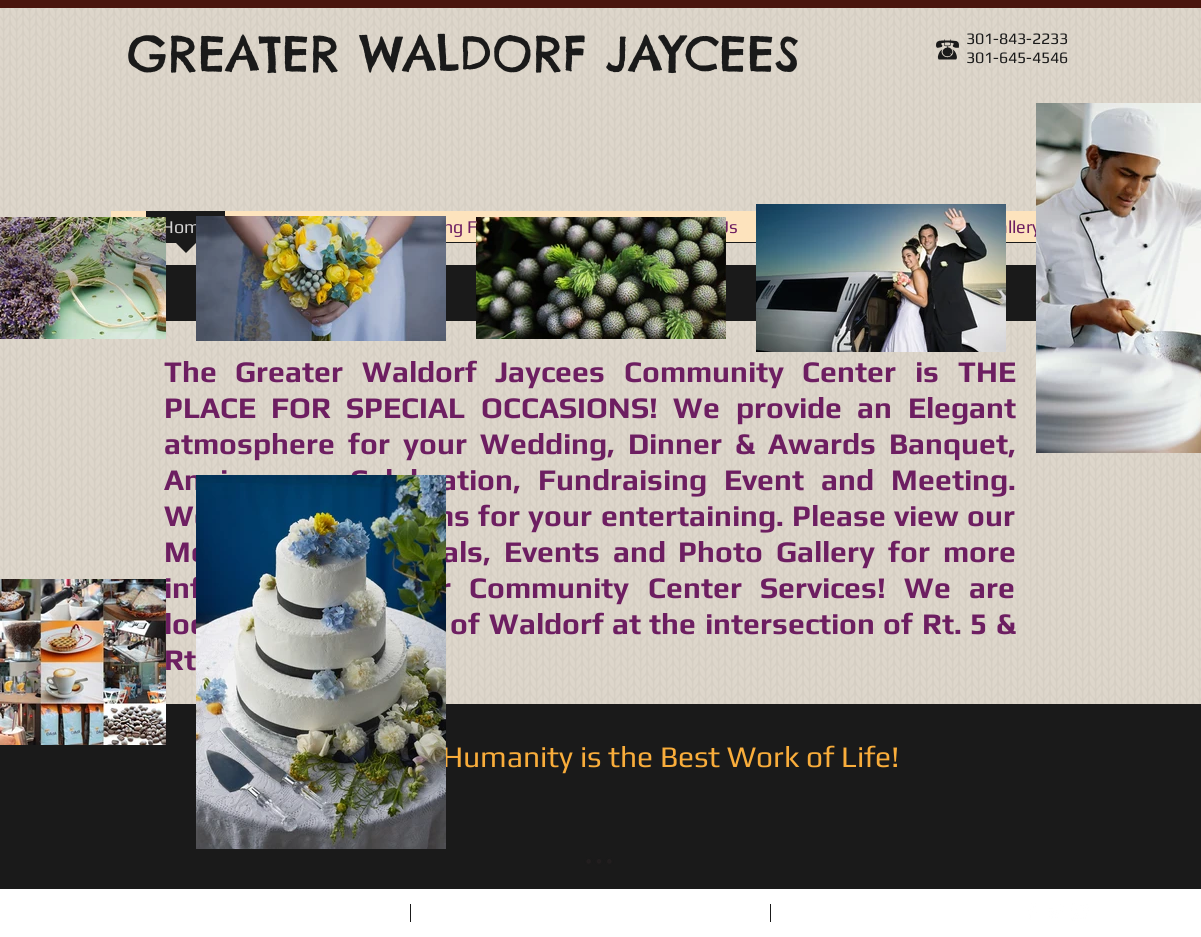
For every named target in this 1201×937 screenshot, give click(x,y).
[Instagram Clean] (1080, 912)
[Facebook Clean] (1032, 912)
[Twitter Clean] (1056, 912)
